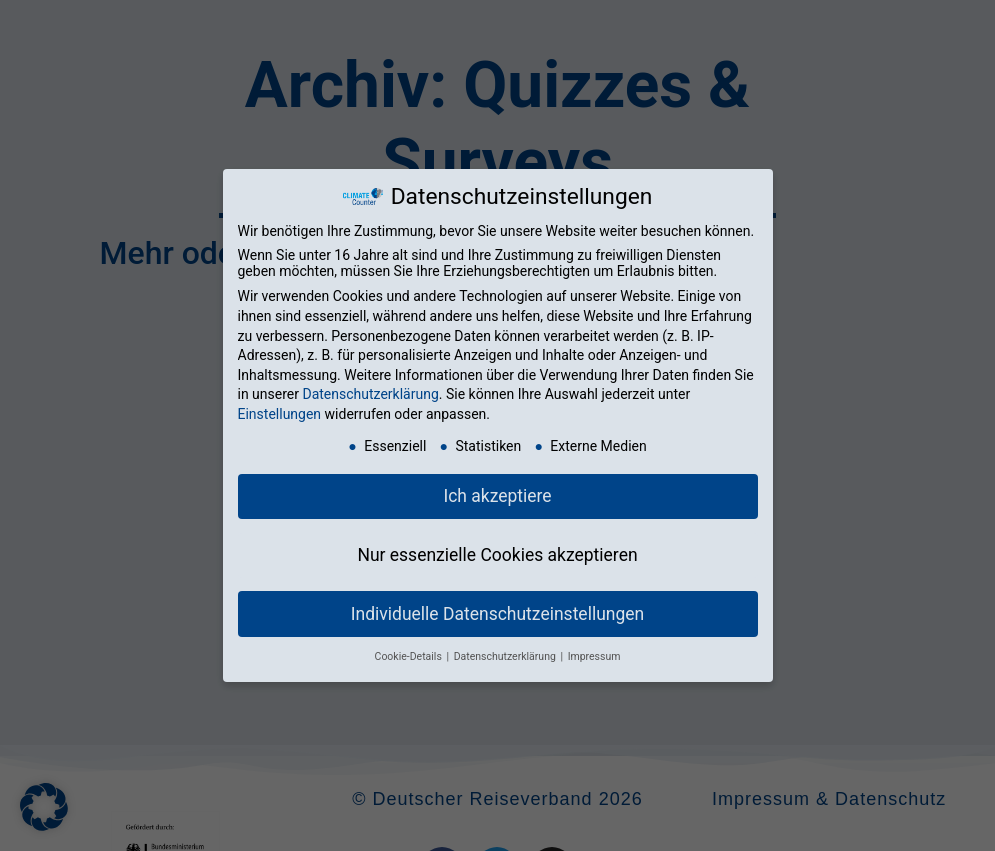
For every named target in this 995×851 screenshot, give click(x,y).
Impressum (594, 656)
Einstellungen (280, 414)
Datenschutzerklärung (370, 394)
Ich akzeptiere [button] (497, 496)
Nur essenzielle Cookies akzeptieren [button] (497, 555)
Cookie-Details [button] (410, 656)
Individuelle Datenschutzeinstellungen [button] (497, 614)
